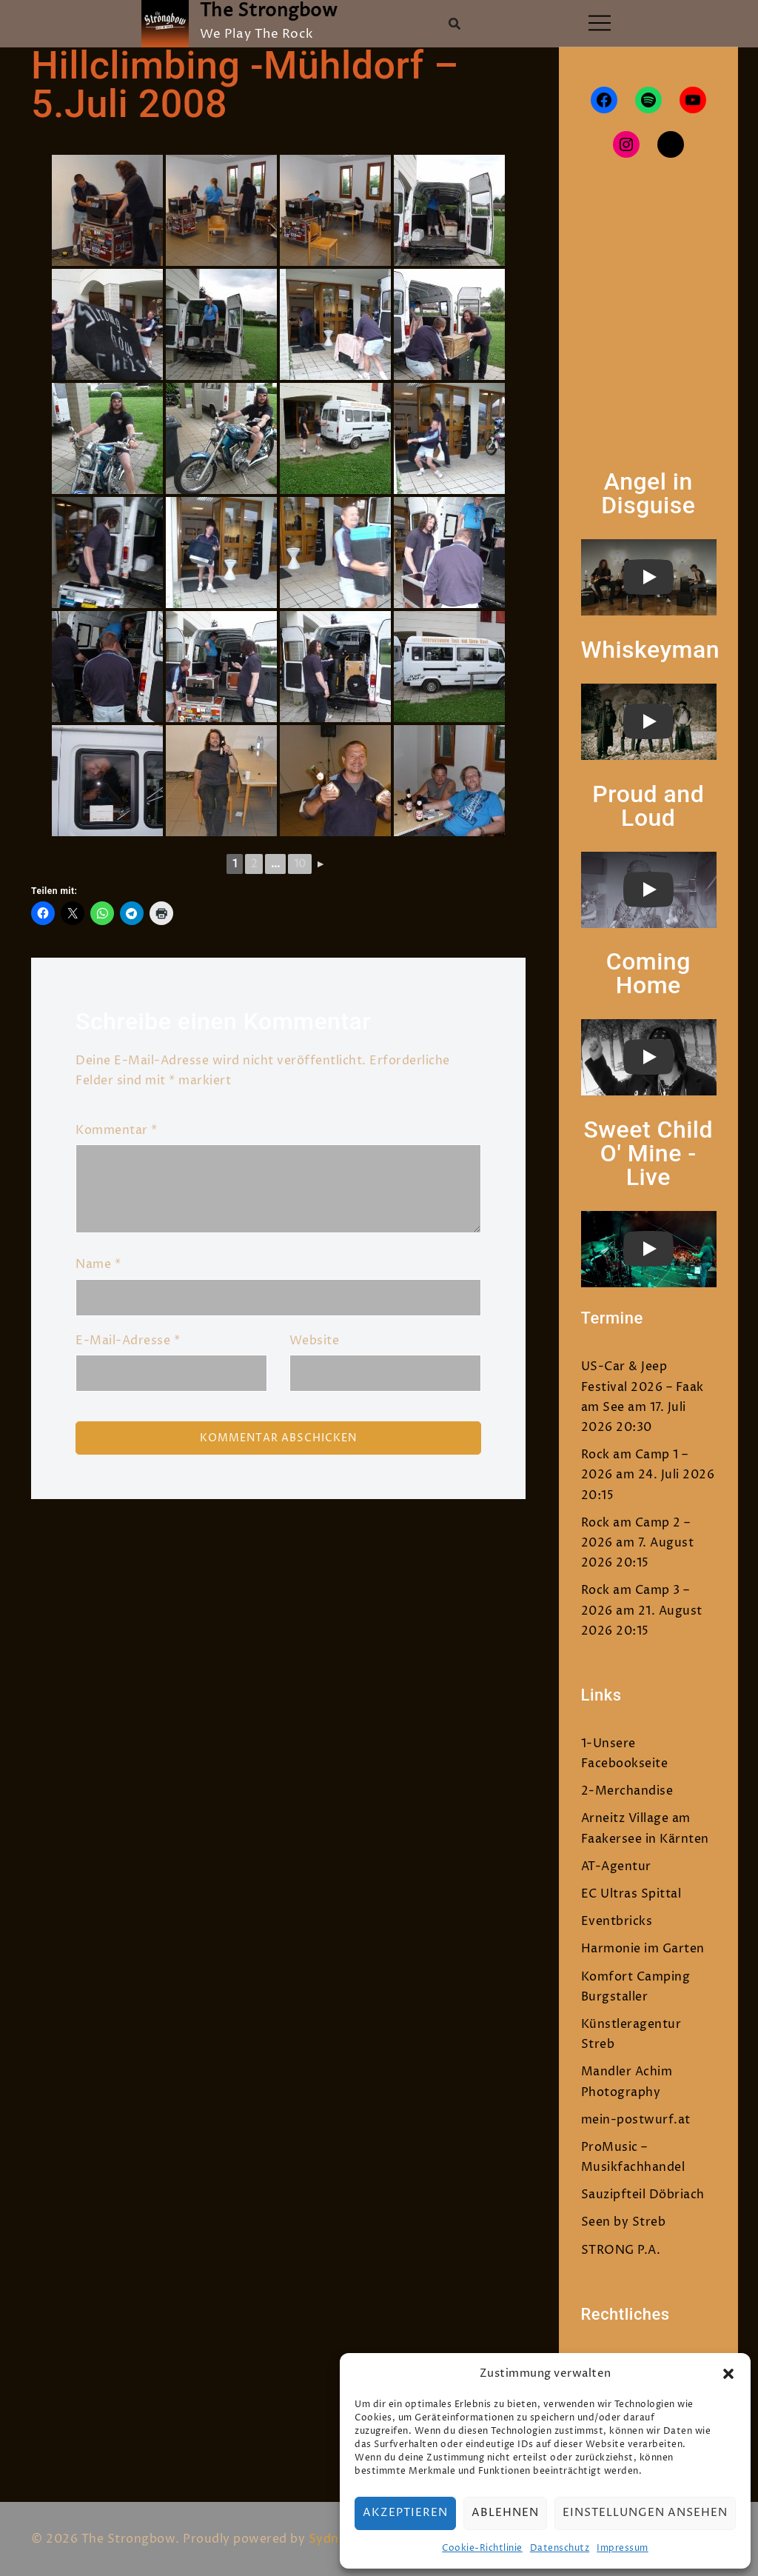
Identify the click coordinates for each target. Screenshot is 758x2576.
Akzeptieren (405, 2512)
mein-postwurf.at (636, 2120)
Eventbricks (617, 1921)
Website (314, 1340)
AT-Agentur (616, 1866)
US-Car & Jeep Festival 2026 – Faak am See (642, 1386)
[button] (728, 2373)
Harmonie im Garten (643, 1949)
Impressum (622, 2548)
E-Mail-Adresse (128, 1340)
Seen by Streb (623, 2222)
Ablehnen (505, 2512)
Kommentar (117, 1130)
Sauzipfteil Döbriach (643, 2194)
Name (98, 1264)
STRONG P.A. (621, 2250)
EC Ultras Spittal (631, 1894)
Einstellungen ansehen (645, 2512)
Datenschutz (560, 2548)
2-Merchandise (627, 1791)
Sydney (331, 2539)
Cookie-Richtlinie (482, 2548)
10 (300, 864)
